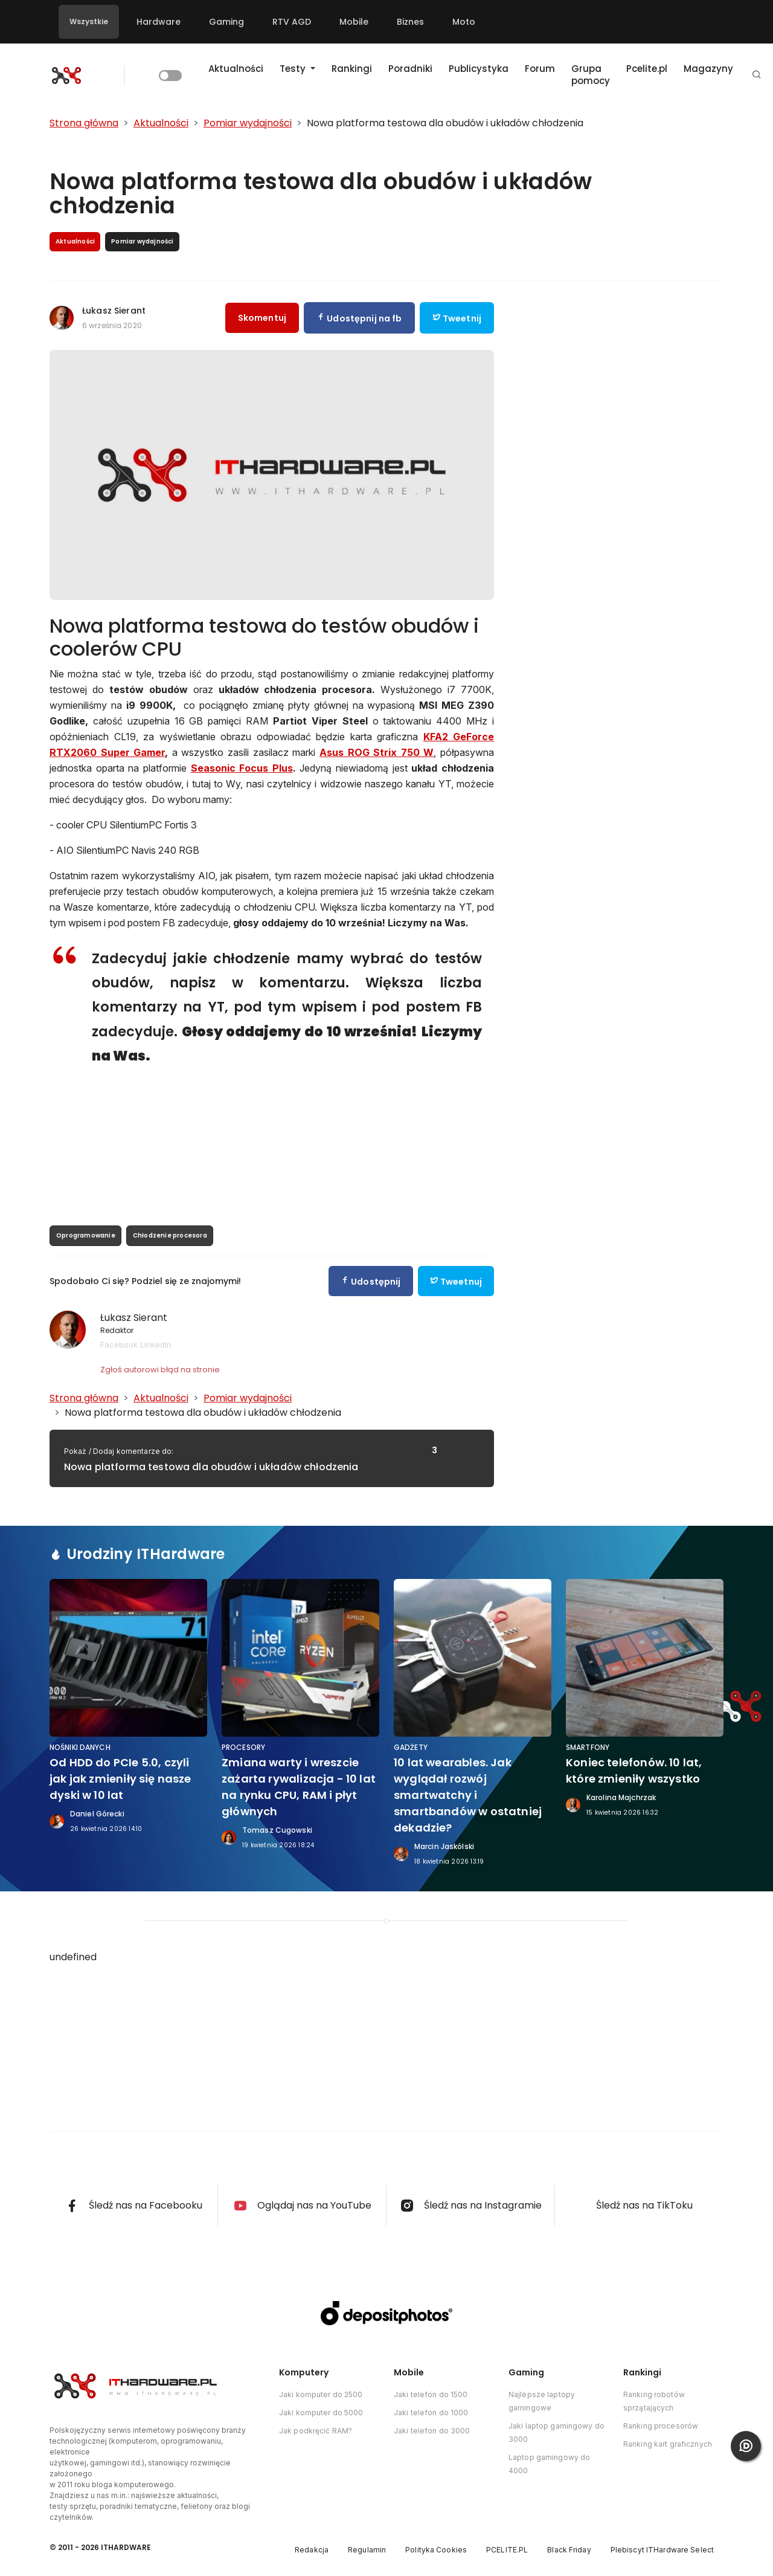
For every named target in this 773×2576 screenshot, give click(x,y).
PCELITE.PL (507, 2549)
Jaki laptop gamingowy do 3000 (556, 2432)
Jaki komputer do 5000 (321, 2412)
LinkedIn (156, 1344)
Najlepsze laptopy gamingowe (541, 2401)
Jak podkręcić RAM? (315, 2430)
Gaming (226, 22)
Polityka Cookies (436, 2549)
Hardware (158, 22)
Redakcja (312, 2549)
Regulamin (367, 2549)
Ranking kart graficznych (667, 2443)
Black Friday (569, 2549)
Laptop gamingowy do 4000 (549, 2464)
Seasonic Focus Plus (242, 768)
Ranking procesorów (660, 2425)
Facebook (119, 1344)
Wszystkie (88, 21)
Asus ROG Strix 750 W (376, 752)
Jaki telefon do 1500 (430, 2394)
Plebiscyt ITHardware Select (662, 2549)
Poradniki (410, 68)
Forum (540, 68)
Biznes (410, 22)
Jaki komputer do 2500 (321, 2394)
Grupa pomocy (590, 74)
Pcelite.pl (646, 68)
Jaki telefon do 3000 (432, 2430)
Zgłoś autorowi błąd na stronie (160, 1369)
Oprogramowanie (85, 1235)
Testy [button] (294, 68)
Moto (463, 22)
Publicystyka (478, 68)
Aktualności (235, 68)
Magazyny (708, 68)
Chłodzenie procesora (170, 1235)
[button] (756, 75)
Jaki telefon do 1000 (431, 2412)
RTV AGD (291, 22)
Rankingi (352, 68)
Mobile (353, 22)
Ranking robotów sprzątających (654, 2401)
